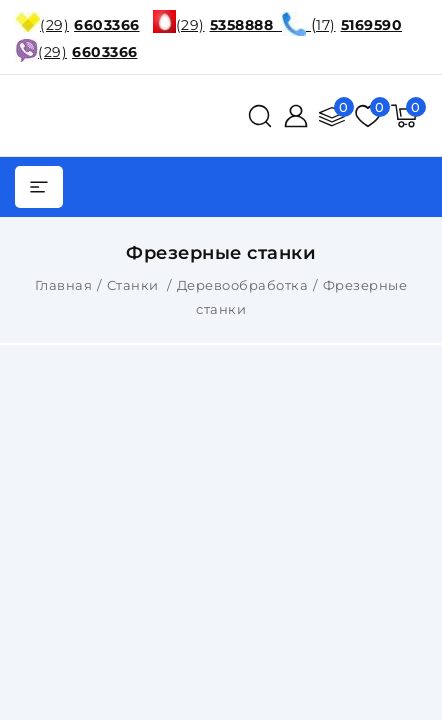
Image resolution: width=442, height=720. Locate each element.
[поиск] (260, 116)
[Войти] (296, 116)
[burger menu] (39, 187)
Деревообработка (243, 285)
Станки (135, 285)
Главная (64, 285)
